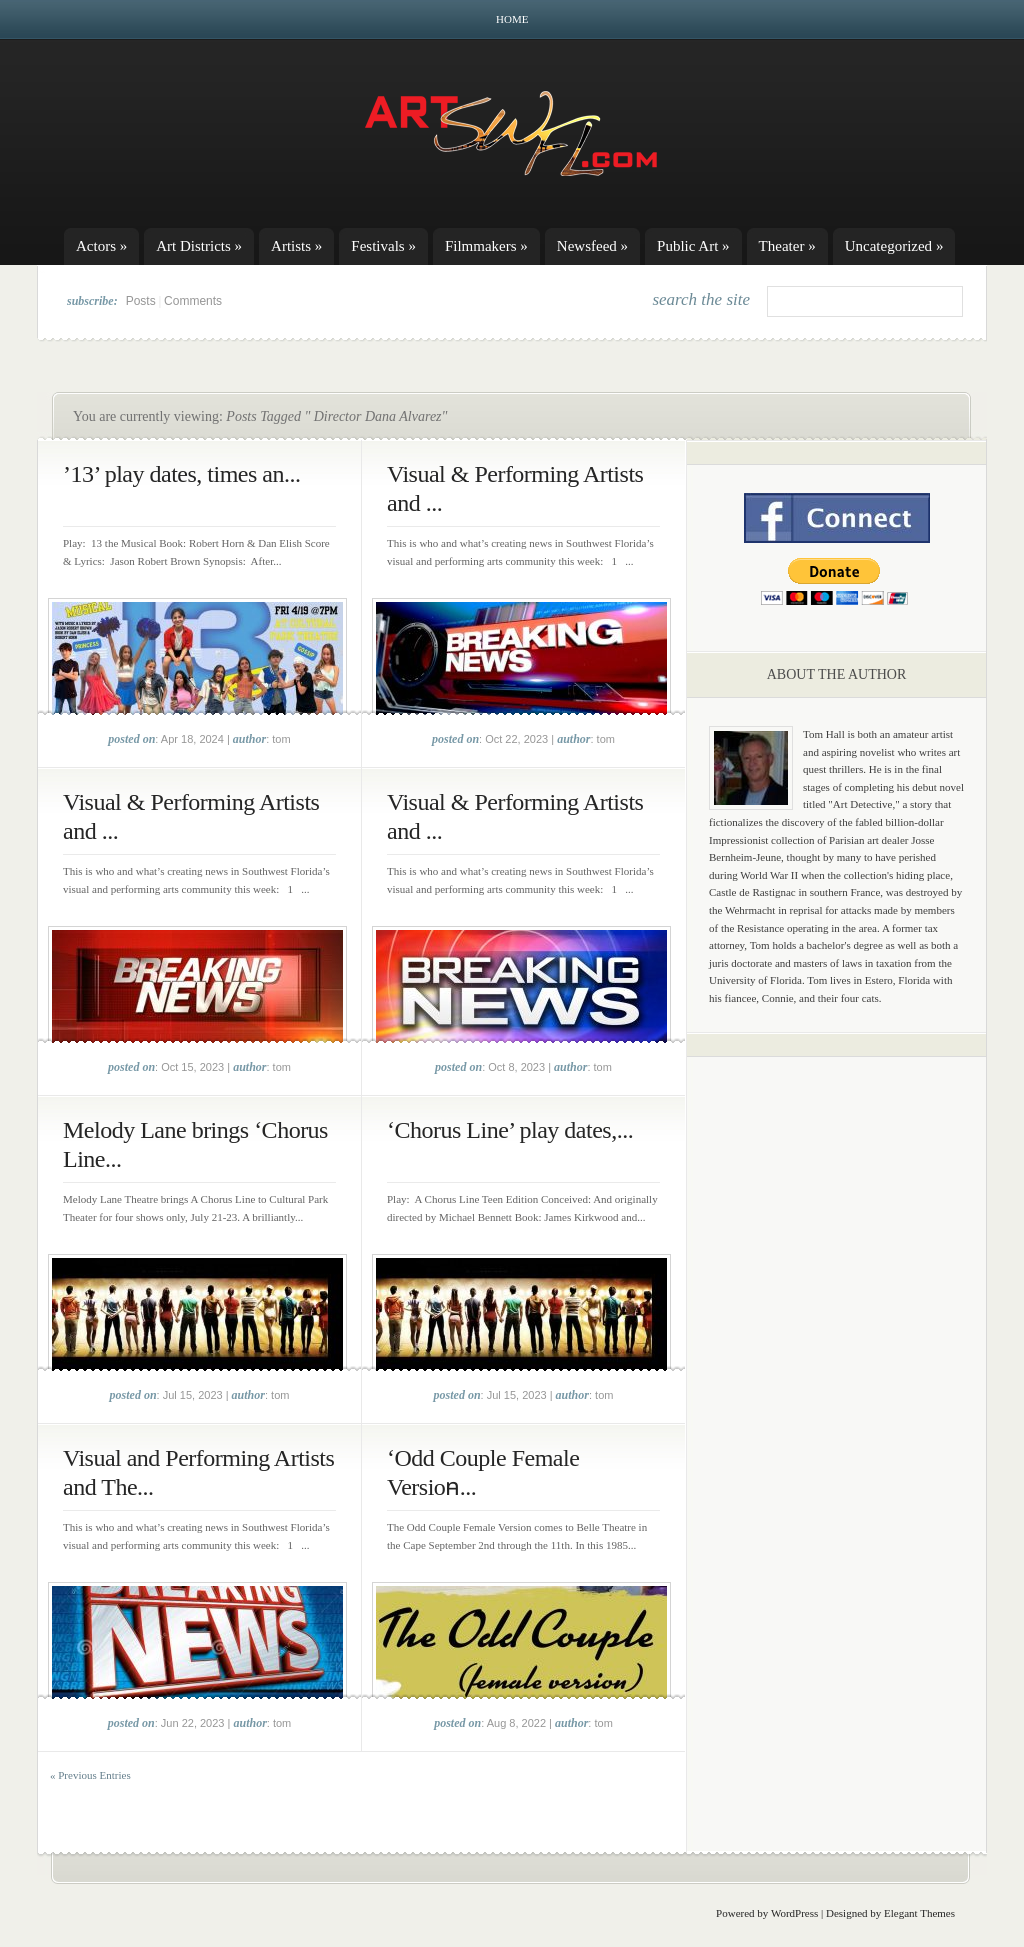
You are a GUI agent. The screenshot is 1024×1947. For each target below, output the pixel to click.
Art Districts (199, 246)
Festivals (383, 246)
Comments (193, 301)
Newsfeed (592, 246)
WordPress (794, 1913)
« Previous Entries (90, 1775)
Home (512, 19)
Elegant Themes (919, 1913)
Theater (787, 246)
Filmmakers (486, 246)
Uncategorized (894, 246)
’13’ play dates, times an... (181, 474)
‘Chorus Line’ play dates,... (510, 1130)
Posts (141, 301)
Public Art (693, 246)
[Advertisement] (837, 1385)
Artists (296, 246)
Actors (101, 246)
